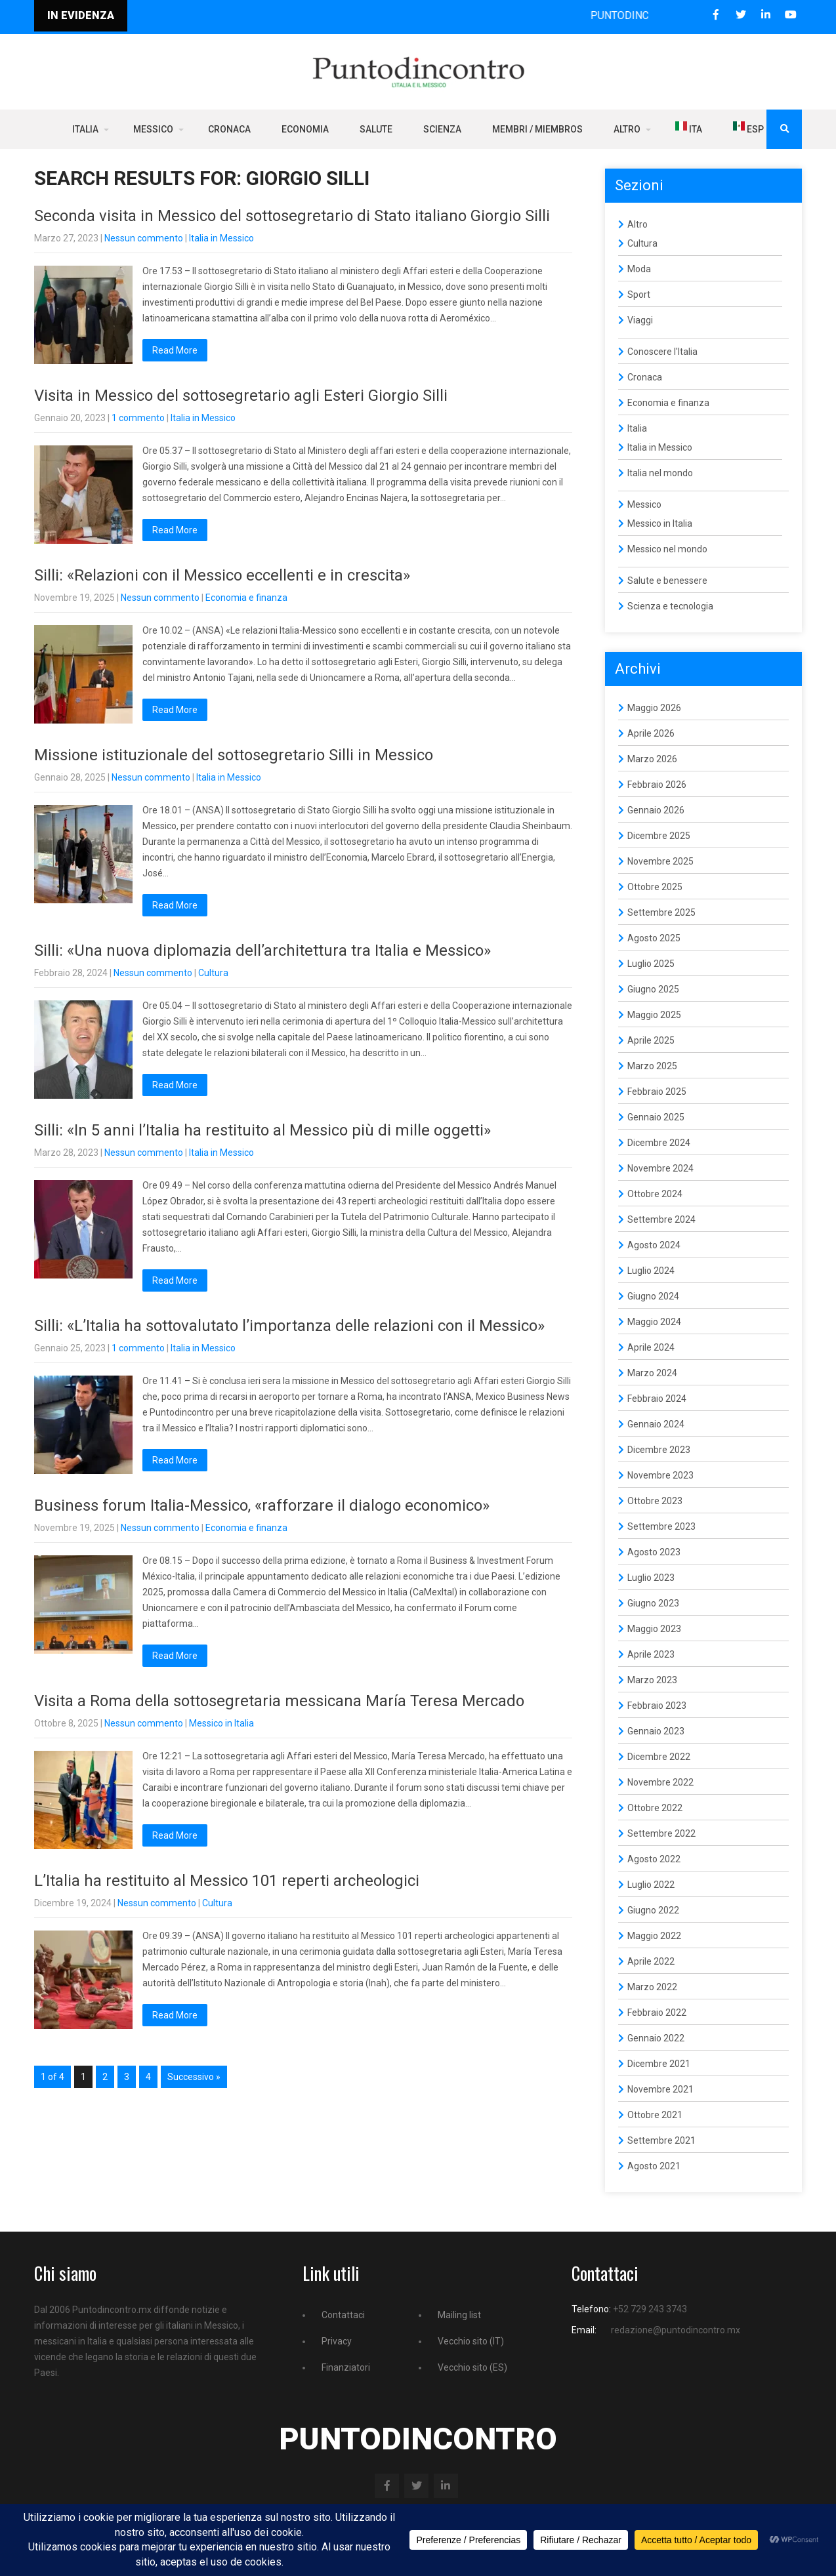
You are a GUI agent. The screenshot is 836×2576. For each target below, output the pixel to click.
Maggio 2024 (654, 1322)
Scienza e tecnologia (670, 606)
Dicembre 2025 (658, 835)
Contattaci (343, 2315)
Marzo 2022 (652, 1987)
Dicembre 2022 (658, 1756)
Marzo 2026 (652, 759)
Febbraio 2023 (656, 1705)
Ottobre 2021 (654, 2115)
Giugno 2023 (653, 1603)
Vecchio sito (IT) (471, 2341)
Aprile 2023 (651, 1654)
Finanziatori (346, 2367)
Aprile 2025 (651, 1040)
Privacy (337, 2341)
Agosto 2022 (653, 1859)
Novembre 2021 (660, 2089)
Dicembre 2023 (658, 1449)
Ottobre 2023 (654, 1501)
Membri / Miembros (537, 129)
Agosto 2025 (653, 938)
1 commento (138, 418)
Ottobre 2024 (654, 1194)
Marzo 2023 (652, 1680)
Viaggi (640, 320)
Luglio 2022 (651, 1884)
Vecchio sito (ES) (472, 2367)
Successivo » (193, 2077)
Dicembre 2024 (658, 1142)
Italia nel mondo (660, 473)
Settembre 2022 (661, 1833)
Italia (85, 129)
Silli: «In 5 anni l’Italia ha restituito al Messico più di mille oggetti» (262, 1130)
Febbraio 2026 (656, 784)
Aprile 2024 (651, 1347)
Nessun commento (143, 238)
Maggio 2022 (654, 1936)
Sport (638, 294)
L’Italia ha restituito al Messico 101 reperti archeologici (226, 1880)
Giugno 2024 (653, 1296)
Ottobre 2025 (654, 887)
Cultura (213, 973)
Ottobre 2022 (654, 1808)
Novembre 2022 (660, 1782)
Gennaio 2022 (655, 2038)
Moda (639, 269)
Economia (305, 129)
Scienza (442, 129)
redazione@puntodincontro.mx (675, 2330)
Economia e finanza (246, 597)
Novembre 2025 (660, 861)
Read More (175, 350)
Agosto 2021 (653, 2166)
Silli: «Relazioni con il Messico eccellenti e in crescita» (222, 575)
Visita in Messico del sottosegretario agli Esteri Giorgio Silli (241, 395)
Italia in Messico (221, 238)
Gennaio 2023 (655, 1731)
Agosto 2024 (653, 1245)
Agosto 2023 (653, 1552)
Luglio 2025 (651, 963)
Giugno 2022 (653, 1910)
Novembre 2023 (660, 1475)
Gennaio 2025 (655, 1117)
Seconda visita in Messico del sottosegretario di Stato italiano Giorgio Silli (292, 216)
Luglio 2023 (651, 1577)
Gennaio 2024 (655, 1424)
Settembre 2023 (661, 1526)
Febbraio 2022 (656, 2012)
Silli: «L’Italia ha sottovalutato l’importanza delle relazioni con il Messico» (289, 1326)
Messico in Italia (221, 1723)
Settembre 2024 (661, 1219)
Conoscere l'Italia (662, 351)
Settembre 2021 (661, 2140)
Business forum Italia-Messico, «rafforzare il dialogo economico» (262, 1505)
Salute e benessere (667, 580)
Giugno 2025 (653, 989)
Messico (153, 129)
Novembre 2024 (660, 1168)
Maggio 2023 (654, 1629)
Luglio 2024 (651, 1270)
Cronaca (229, 129)
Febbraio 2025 (656, 1091)
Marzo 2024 (652, 1373)
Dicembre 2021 (658, 2063)
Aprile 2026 (651, 733)
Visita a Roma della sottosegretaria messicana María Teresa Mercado (279, 1701)
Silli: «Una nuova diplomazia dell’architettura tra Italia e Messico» (262, 950)
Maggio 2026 (654, 708)
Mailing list (459, 2315)
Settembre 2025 (661, 912)
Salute (376, 129)
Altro (627, 129)
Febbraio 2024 (656, 1398)
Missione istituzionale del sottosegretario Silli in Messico (233, 755)
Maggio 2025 (654, 1015)
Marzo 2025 (652, 1066)
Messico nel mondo (667, 549)
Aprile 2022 (651, 1961)
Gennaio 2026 (655, 810)
